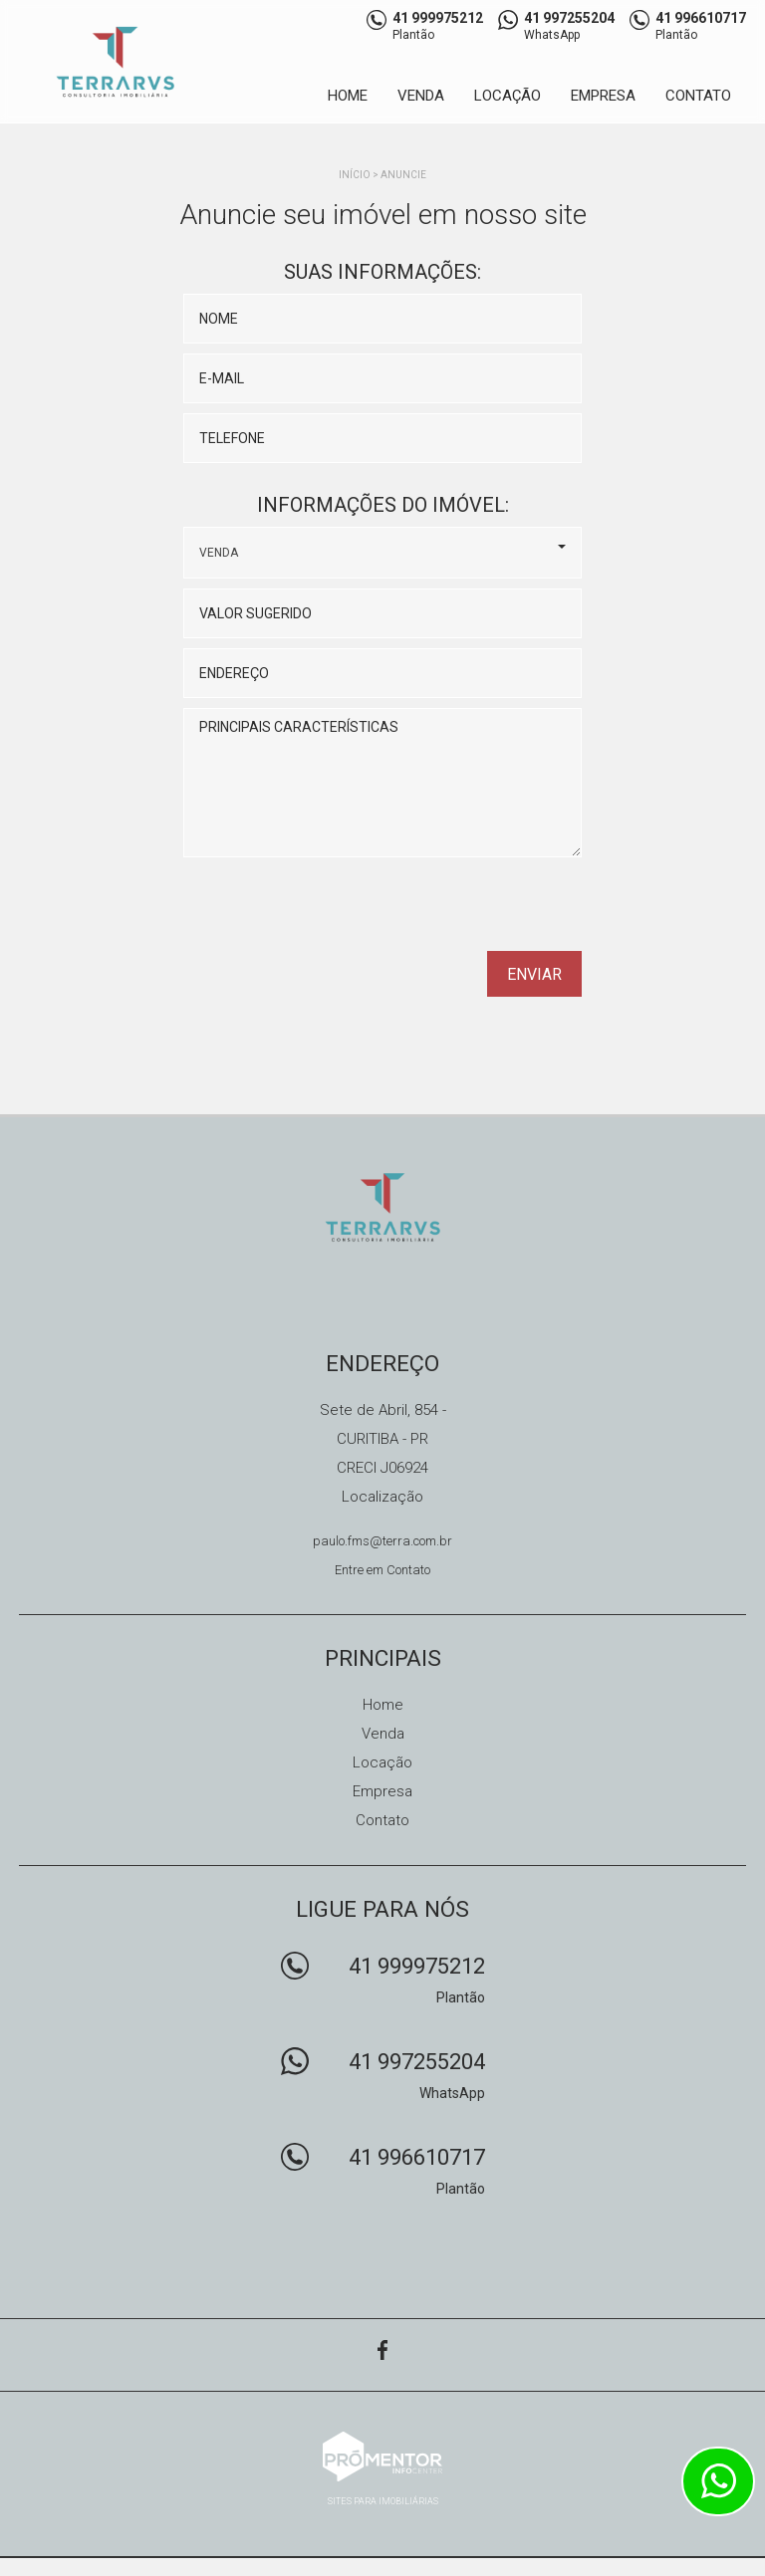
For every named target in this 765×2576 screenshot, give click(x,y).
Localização (382, 1497)
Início (355, 174)
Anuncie (403, 174)
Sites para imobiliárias (383, 2501)
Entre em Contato (382, 1569)
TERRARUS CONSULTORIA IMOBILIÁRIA (383, 1207)
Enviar (534, 974)
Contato (698, 96)
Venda (420, 96)
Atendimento (718, 2481)
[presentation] (454, 911)
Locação (507, 96)
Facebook (382, 2350)
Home (348, 96)
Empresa (603, 96)
